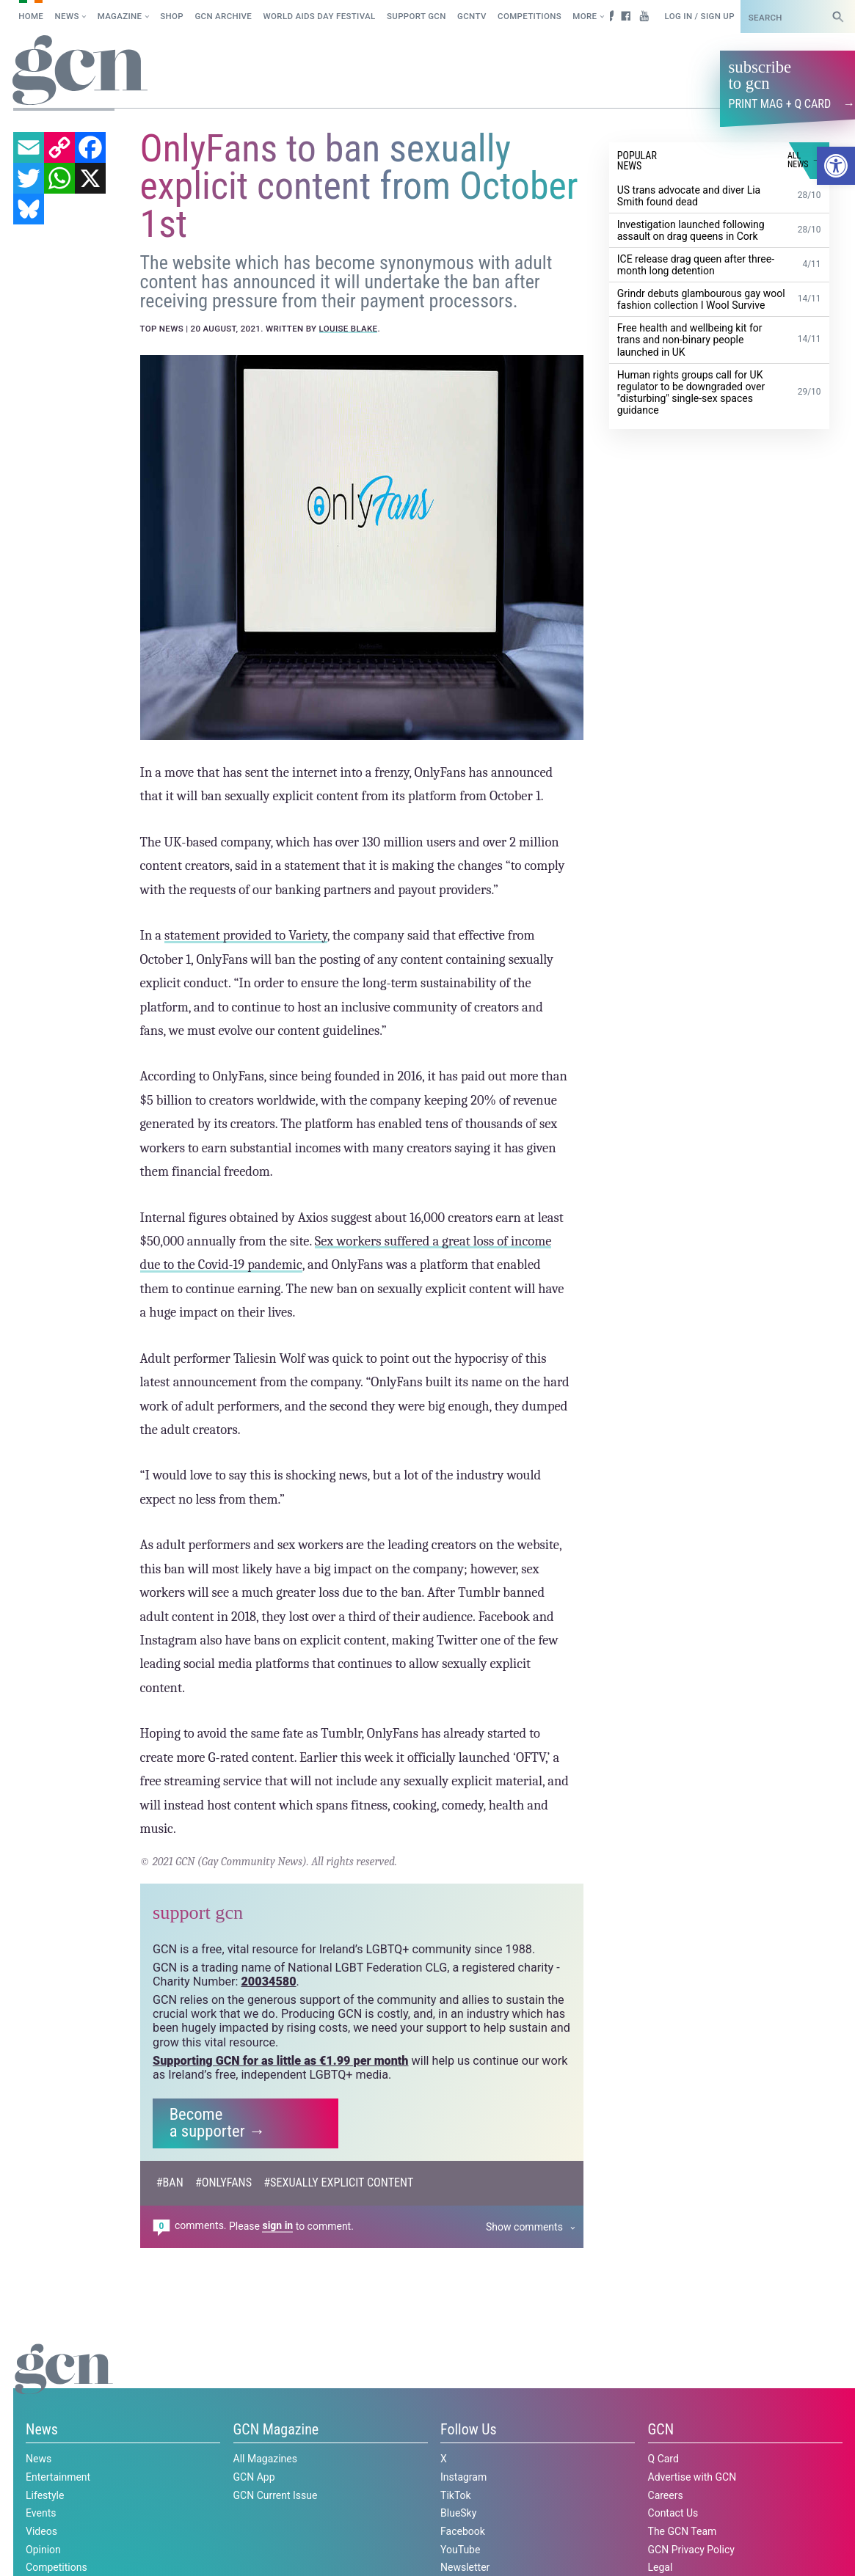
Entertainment (58, 2476)
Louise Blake (348, 328)
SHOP (171, 16)
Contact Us (673, 2513)
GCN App (254, 2476)
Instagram (463, 2476)
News (67, 16)
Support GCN (416, 16)
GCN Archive (223, 16)
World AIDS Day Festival (319, 16)
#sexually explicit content (338, 2182)
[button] (836, 166)
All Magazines (265, 2459)
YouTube (460, 2549)
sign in (277, 2225)
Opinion (43, 2549)
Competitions (529, 16)
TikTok (455, 2494)
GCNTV (472, 16)
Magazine (120, 16)
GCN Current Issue (275, 2494)
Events (41, 2513)
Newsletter (465, 2567)
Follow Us (468, 2428)
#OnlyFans (223, 2182)
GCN (661, 2428)
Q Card (663, 2459)
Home (30, 16)
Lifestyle (45, 2494)
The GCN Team (682, 2530)
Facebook (462, 2530)
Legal (660, 2567)
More (584, 16)
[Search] (838, 16)
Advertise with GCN (692, 2476)
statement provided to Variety (245, 934)
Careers (665, 2494)
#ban (169, 2182)
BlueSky (458, 2513)
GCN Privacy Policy (691, 2549)
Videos (41, 2530)
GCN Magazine (276, 2428)
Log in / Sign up (699, 16)
